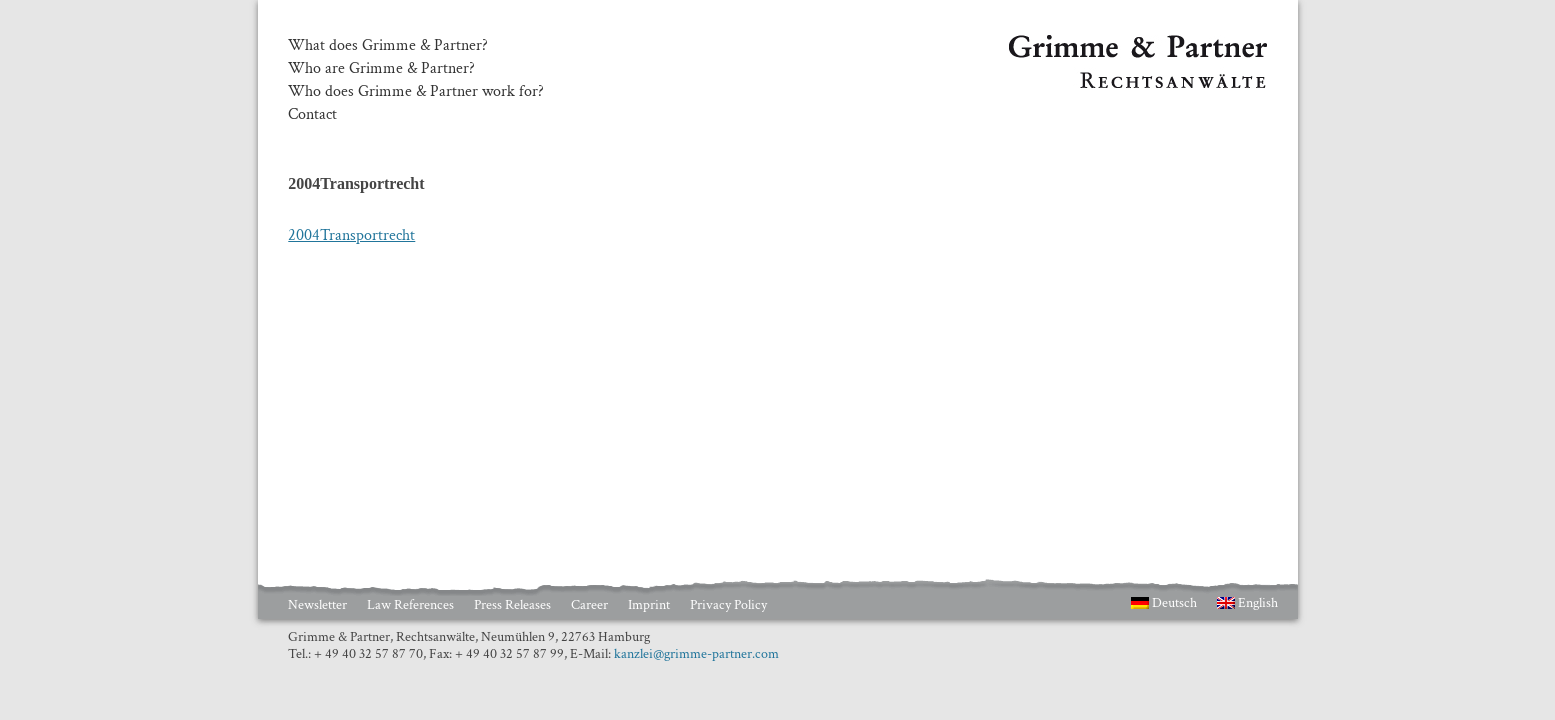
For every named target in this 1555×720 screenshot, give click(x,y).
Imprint (649, 605)
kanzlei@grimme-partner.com (696, 654)
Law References (410, 605)
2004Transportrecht (351, 235)
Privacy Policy (728, 605)
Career (589, 605)
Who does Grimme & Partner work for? (416, 92)
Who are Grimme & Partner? (381, 69)
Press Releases (512, 605)
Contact (312, 115)
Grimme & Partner (1069, 44)
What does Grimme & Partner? (388, 46)
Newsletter (317, 605)
